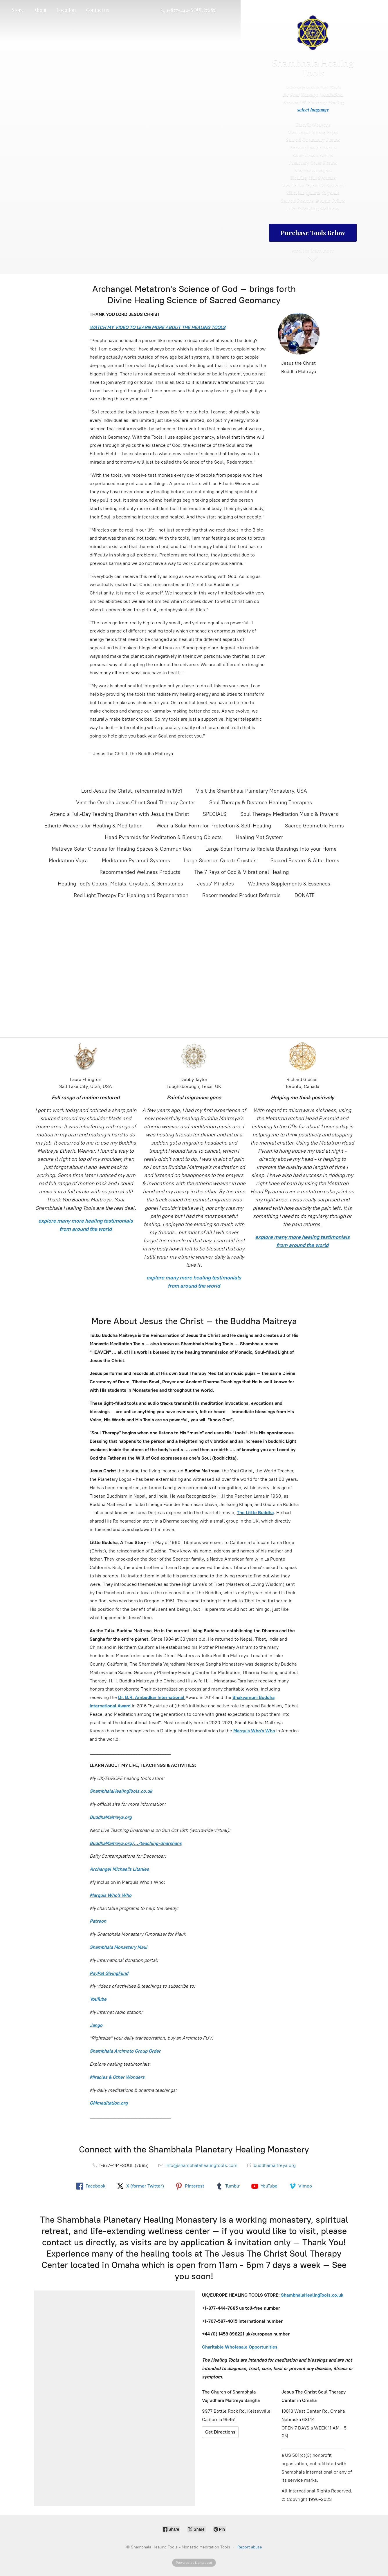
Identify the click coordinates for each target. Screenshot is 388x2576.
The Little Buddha (255, 1512)
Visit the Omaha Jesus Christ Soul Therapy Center (135, 802)
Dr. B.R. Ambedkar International (151, 1697)
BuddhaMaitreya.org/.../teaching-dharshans (136, 1843)
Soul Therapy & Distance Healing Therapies (260, 802)
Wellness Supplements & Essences (289, 884)
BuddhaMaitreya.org (111, 1817)
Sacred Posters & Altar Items (304, 860)
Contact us (97, 10)
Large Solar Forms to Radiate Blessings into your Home (271, 849)
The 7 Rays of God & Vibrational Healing (241, 872)
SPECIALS (214, 814)
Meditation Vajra (68, 860)
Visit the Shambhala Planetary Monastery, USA (251, 791)
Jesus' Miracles (215, 884)
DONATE (305, 895)
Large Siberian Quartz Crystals (220, 860)
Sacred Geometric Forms (314, 825)
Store (18, 10)
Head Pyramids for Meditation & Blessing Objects (163, 837)
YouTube (98, 1999)
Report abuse (249, 2547)
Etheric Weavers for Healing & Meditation (93, 825)
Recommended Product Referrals (241, 895)
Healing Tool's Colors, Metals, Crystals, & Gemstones (120, 884)
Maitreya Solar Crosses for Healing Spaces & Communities (122, 849)
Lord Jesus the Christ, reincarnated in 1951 (131, 791)
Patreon (98, 1921)
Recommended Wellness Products (140, 872)
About (40, 10)
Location (66, 10)
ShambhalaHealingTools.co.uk (121, 1791)
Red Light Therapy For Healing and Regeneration (131, 895)
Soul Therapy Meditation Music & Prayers (289, 814)
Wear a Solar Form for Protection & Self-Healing (213, 825)
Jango (96, 2025)
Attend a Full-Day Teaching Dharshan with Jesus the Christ (119, 814)
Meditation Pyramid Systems (136, 860)
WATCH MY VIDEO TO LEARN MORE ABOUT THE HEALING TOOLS (157, 327)
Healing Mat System (260, 837)
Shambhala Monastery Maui (119, 1947)
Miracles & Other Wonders (117, 2077)
